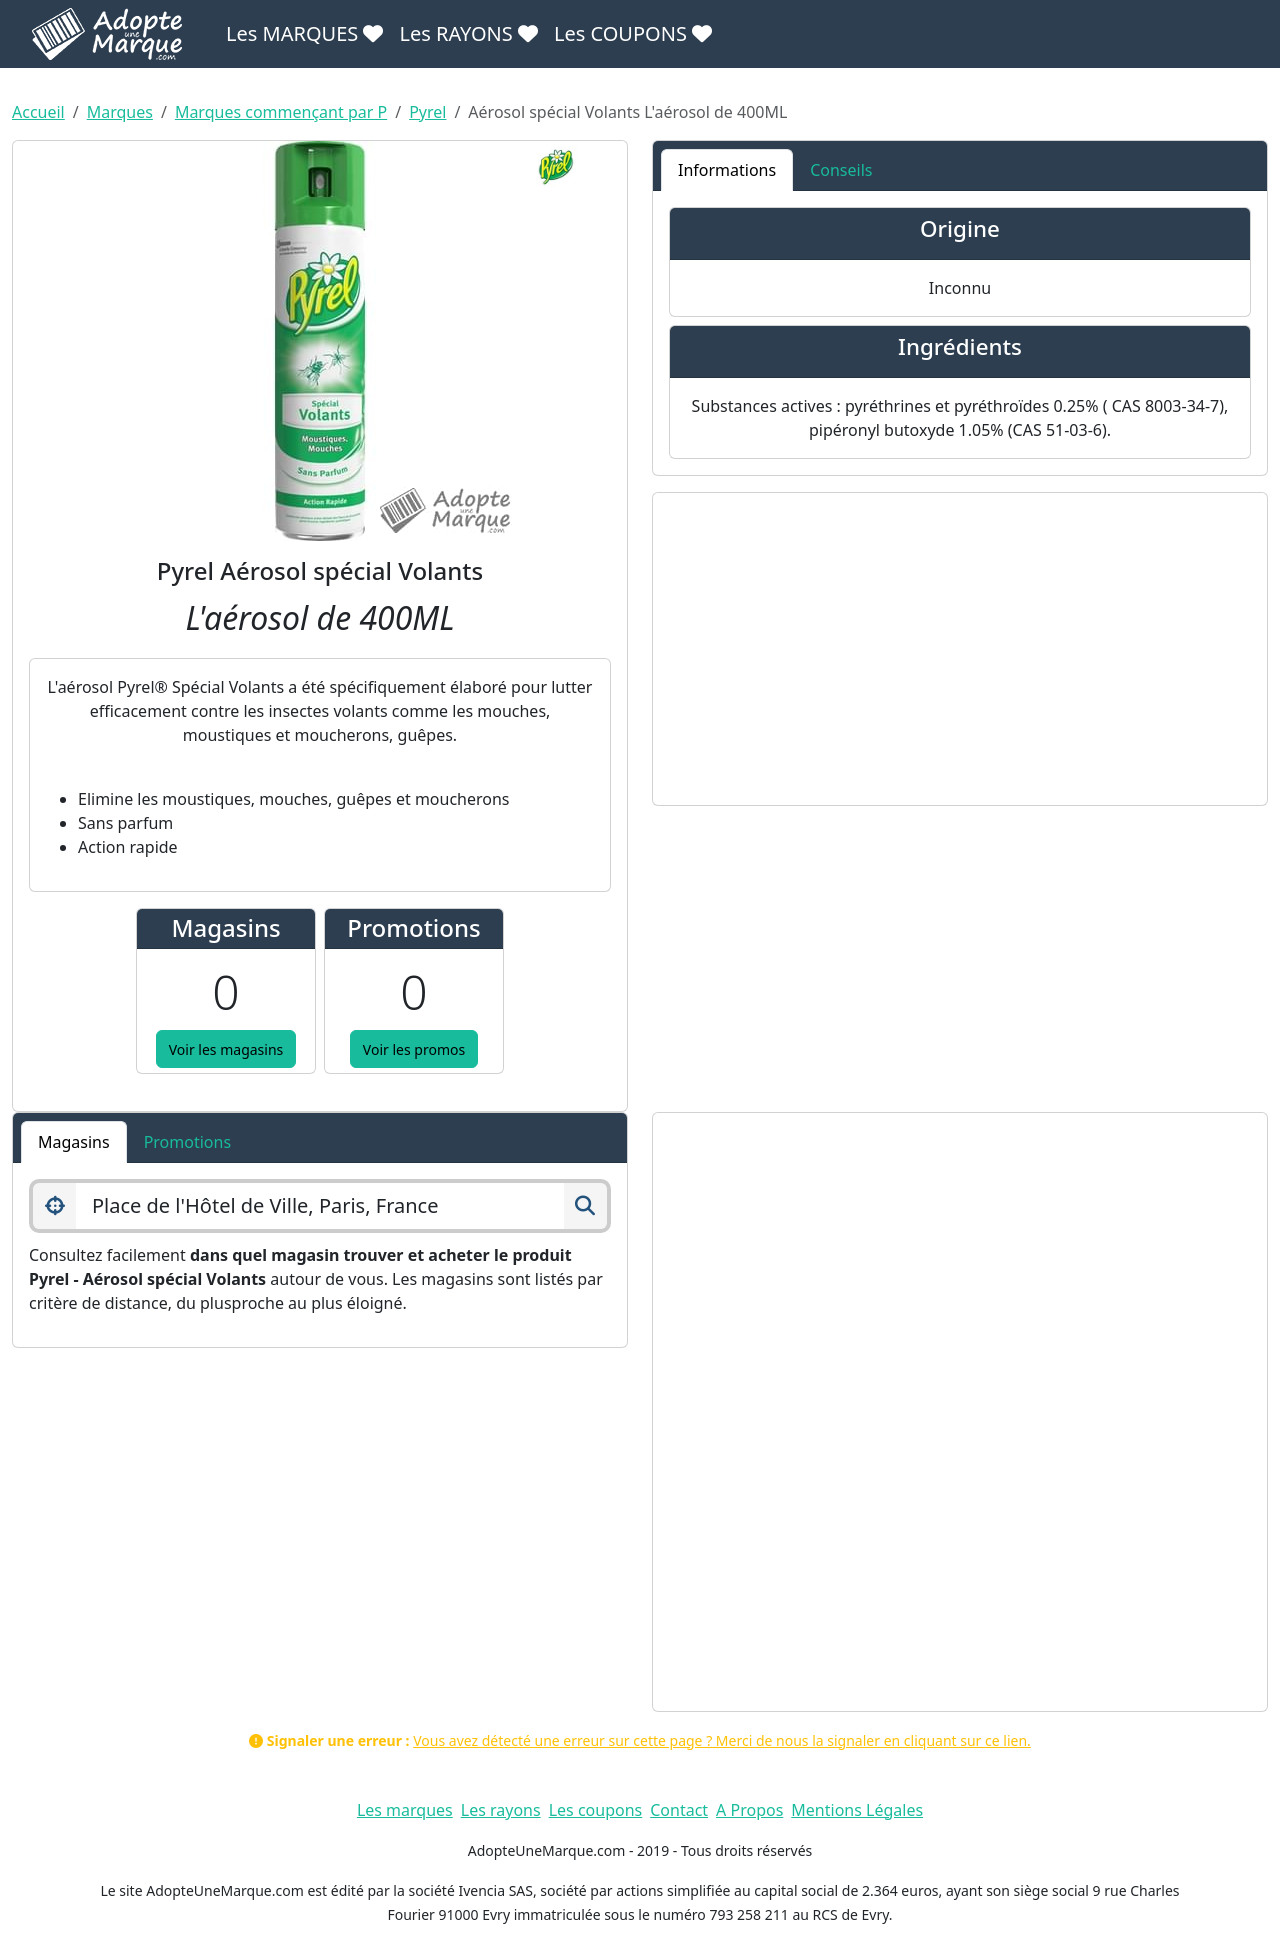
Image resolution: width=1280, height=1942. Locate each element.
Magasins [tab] (74, 1142)
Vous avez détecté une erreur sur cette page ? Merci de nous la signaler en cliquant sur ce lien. (722, 1740)
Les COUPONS (633, 33)
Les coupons (596, 1810)
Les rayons (501, 1810)
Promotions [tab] (187, 1142)
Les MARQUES (304, 33)
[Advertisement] (960, 649)
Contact (679, 1810)
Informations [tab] (727, 170)
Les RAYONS (468, 33)
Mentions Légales (857, 1810)
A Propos (749, 1810)
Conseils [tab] (841, 170)
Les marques (405, 1810)
